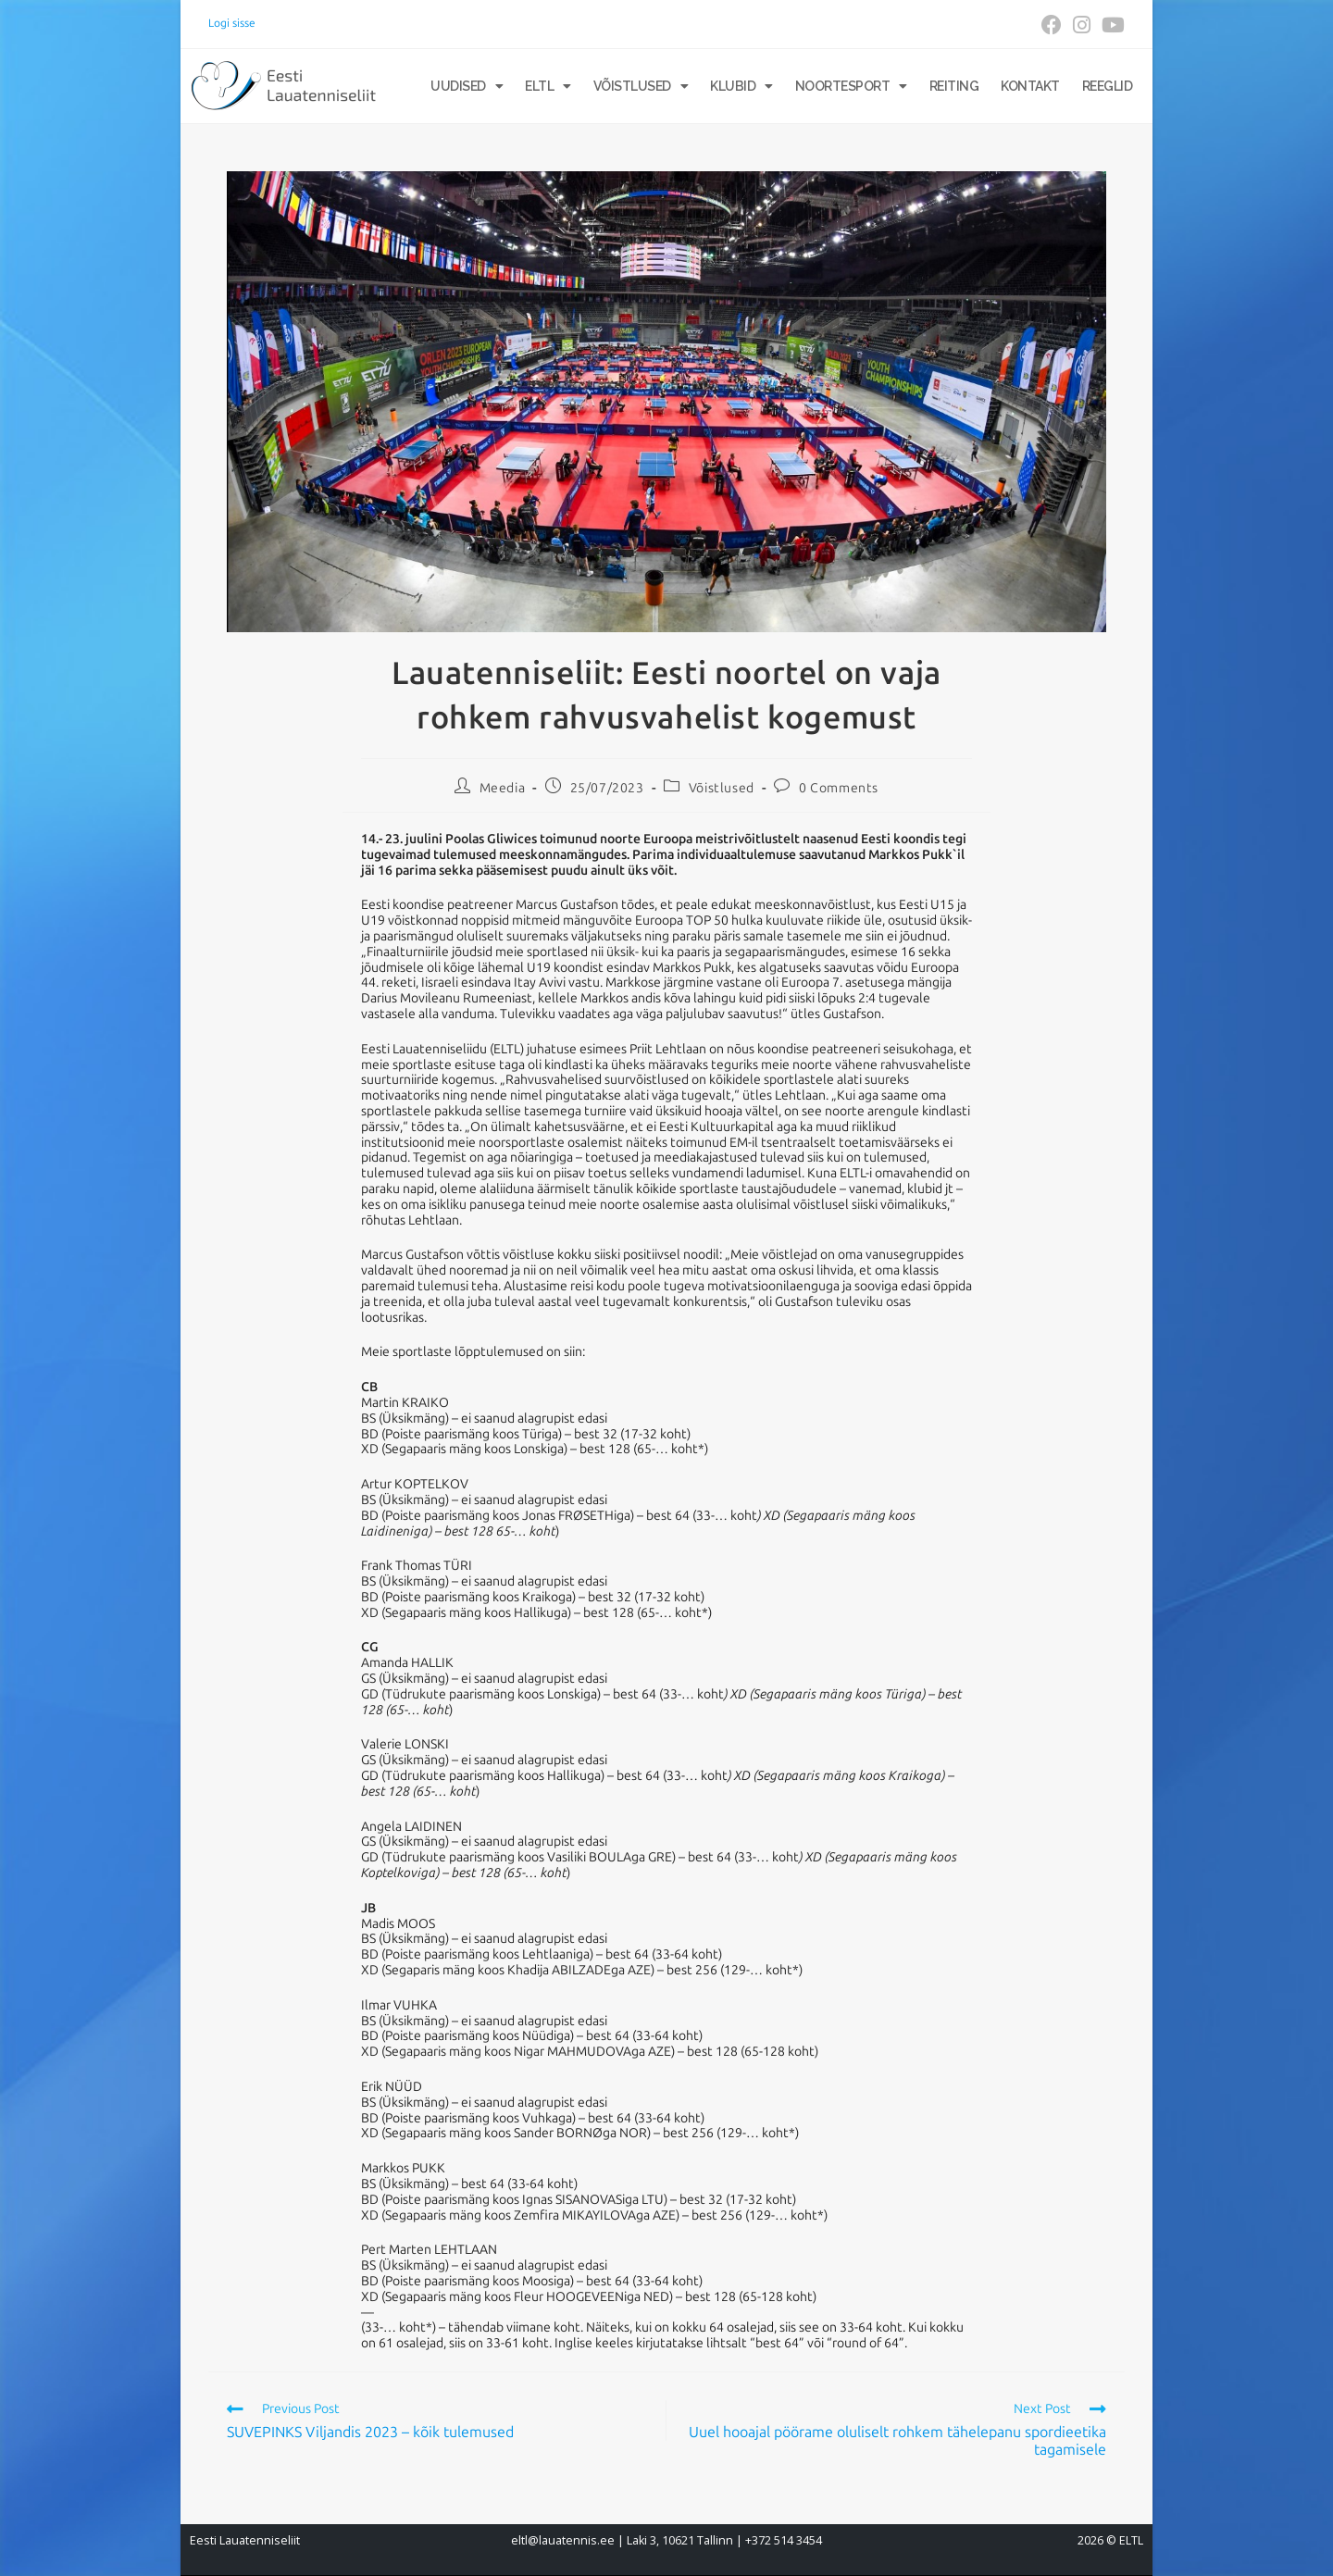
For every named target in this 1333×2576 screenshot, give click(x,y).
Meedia (503, 788)
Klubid (741, 86)
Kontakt (1030, 86)
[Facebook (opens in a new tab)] (1051, 25)
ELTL (548, 86)
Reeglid (1107, 86)
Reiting (954, 86)
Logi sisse (231, 23)
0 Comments (838, 788)
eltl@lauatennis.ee (563, 2540)
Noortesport (851, 86)
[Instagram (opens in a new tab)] (1081, 25)
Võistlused (641, 86)
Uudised (466, 86)
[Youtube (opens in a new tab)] (1110, 25)
